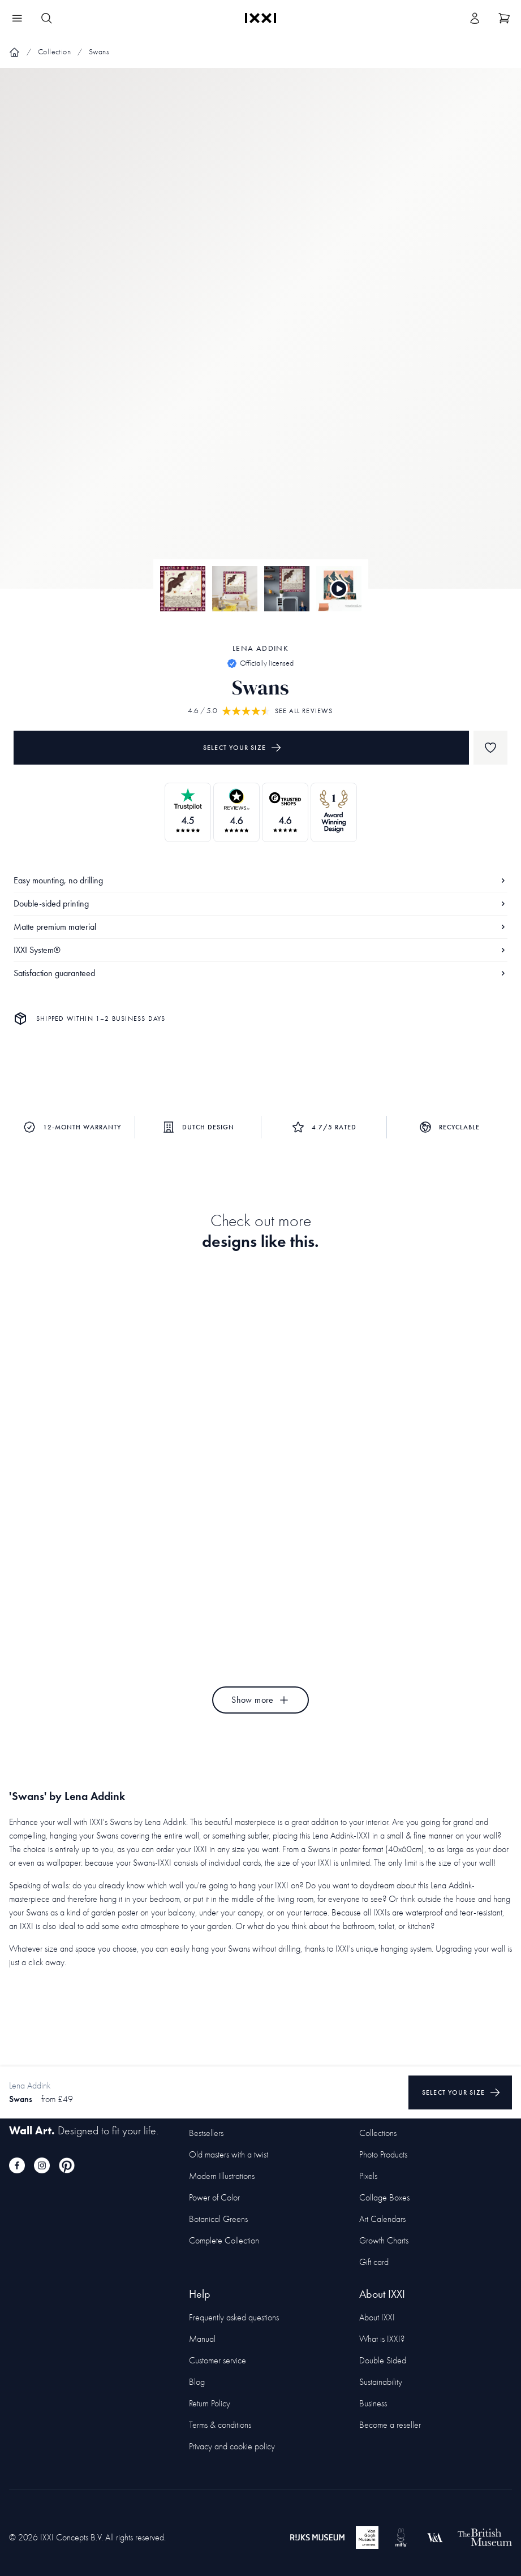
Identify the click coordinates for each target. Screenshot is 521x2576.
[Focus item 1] (260, 337)
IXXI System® (260, 949)
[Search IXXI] (46, 18)
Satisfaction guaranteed (260, 973)
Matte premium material (260, 926)
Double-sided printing (260, 903)
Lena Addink (260, 648)
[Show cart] (504, 18)
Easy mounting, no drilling (260, 880)
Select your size (242, 747)
